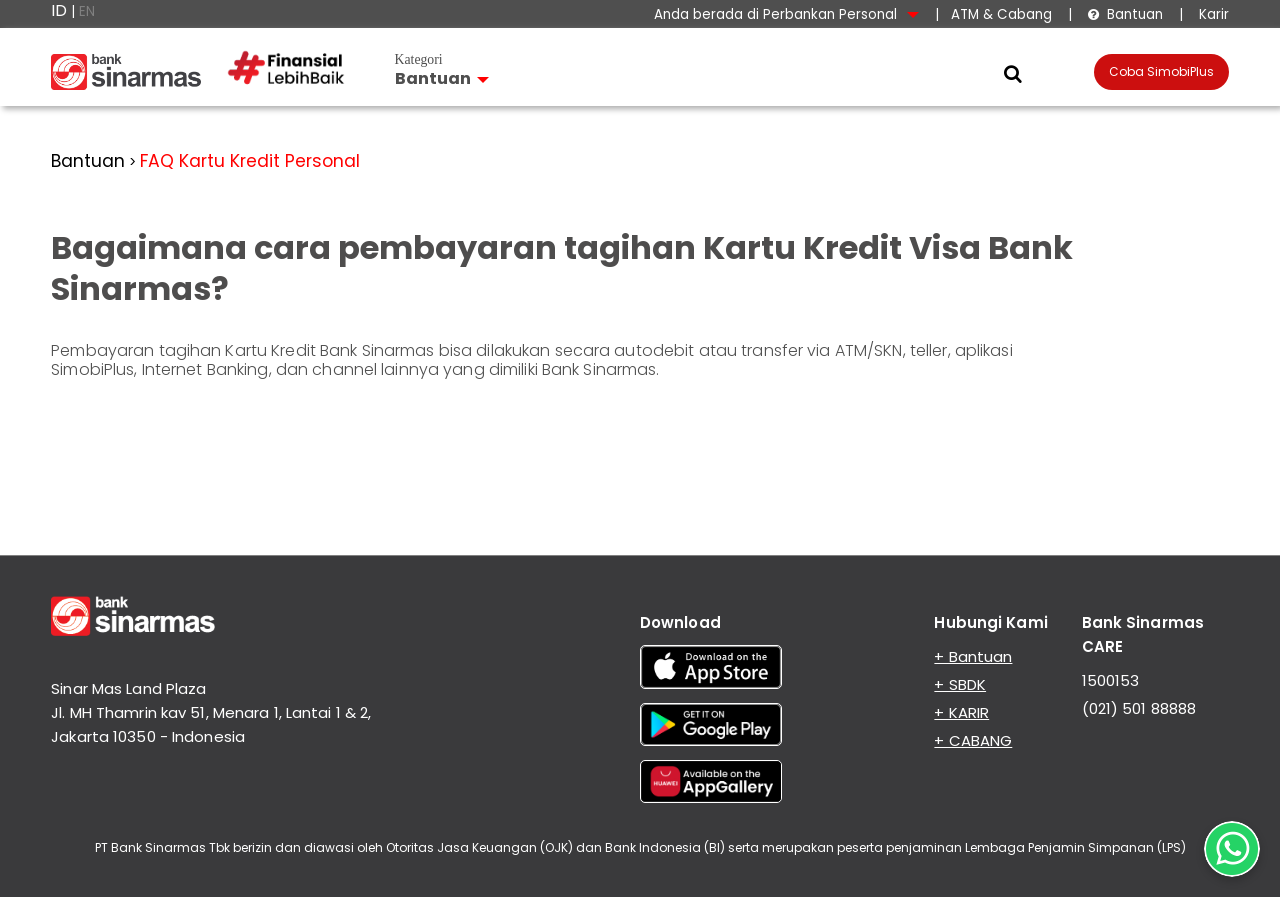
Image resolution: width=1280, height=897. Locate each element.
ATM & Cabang (1001, 14)
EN (87, 11)
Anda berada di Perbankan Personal (786, 14)
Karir (1212, 14)
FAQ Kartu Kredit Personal (250, 161)
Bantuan (1125, 14)
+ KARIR (961, 712)
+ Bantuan (973, 656)
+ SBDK (960, 684)
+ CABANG (973, 740)
